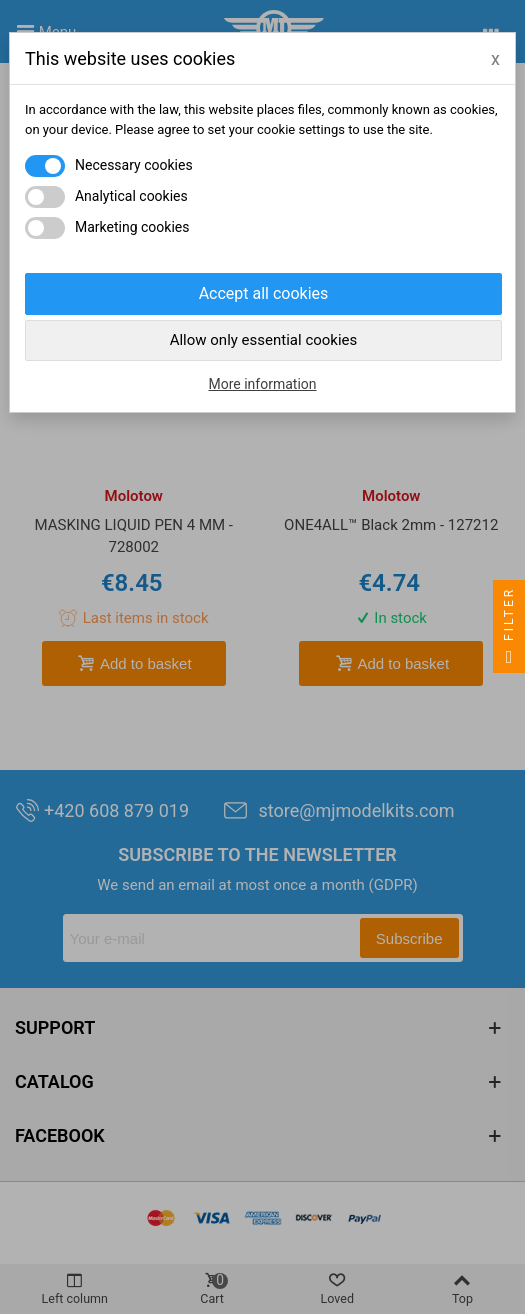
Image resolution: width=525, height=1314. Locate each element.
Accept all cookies (264, 293)
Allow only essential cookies (264, 340)
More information (262, 384)
